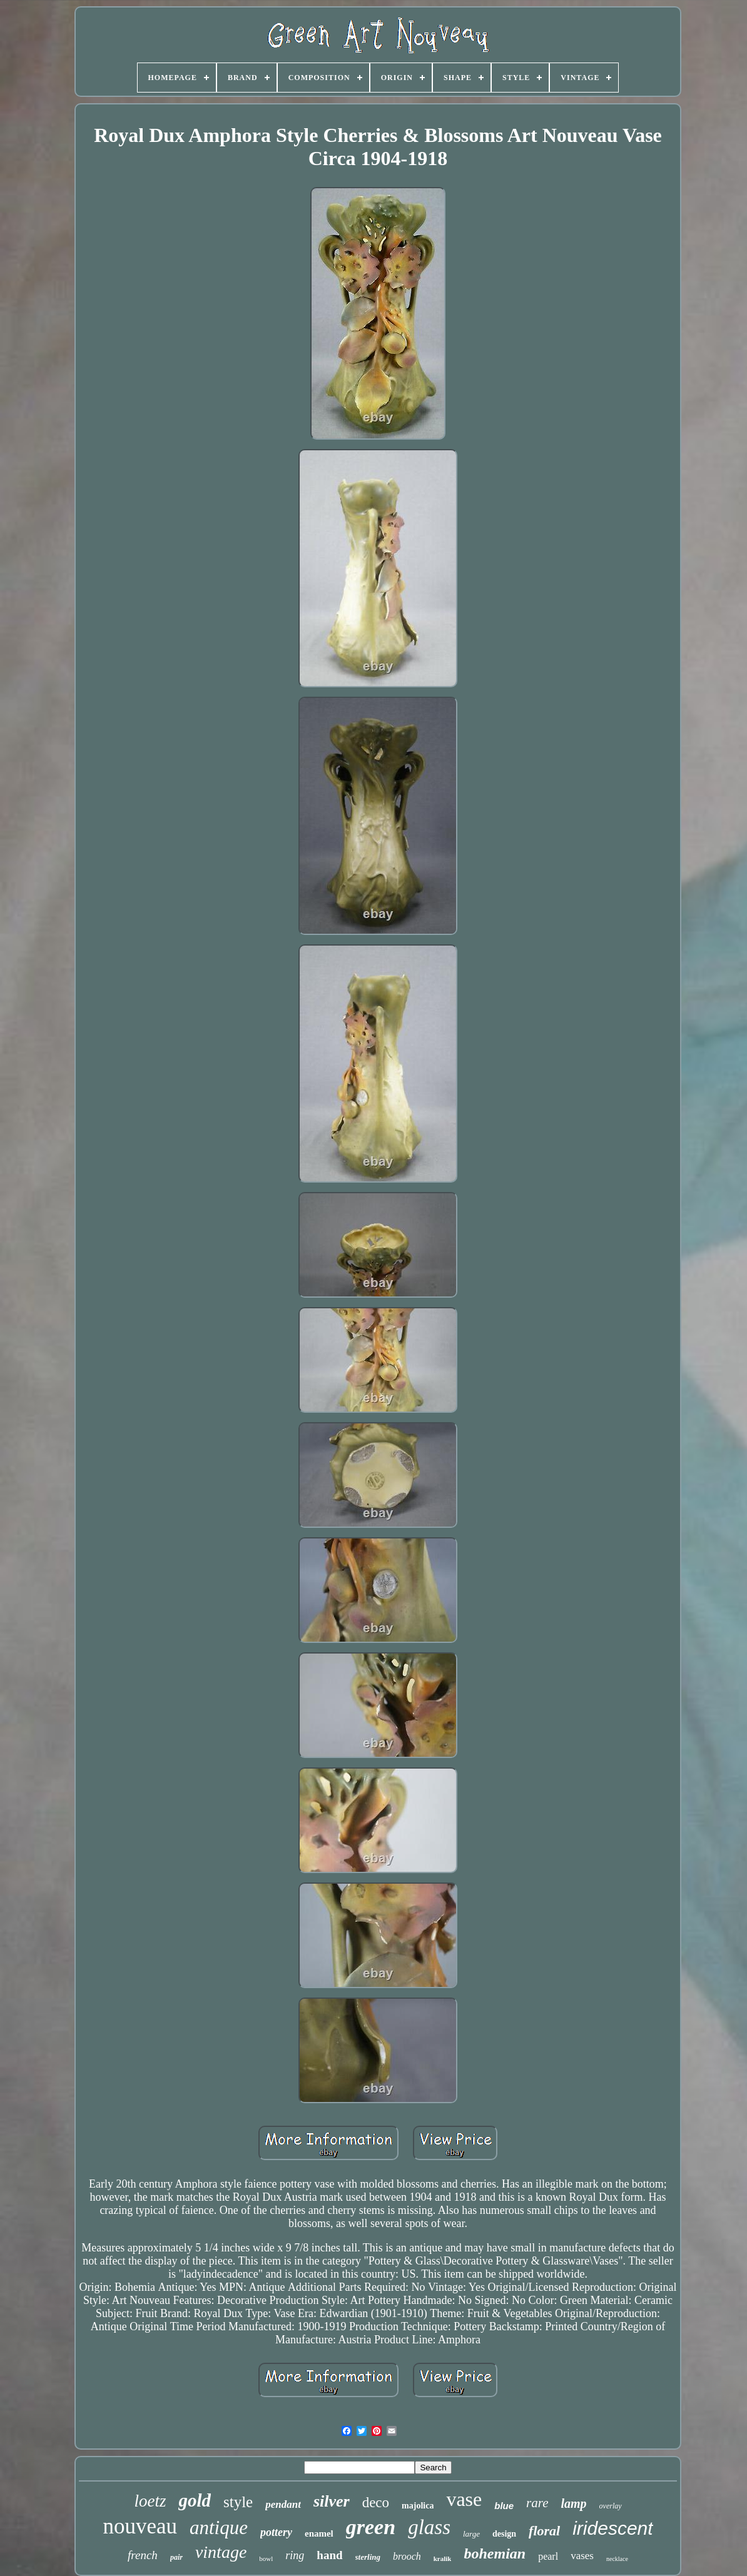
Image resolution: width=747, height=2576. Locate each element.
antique (219, 2527)
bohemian (495, 2553)
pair (176, 2557)
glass (429, 2527)
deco (375, 2502)
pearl (548, 2556)
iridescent (612, 2528)
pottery (276, 2532)
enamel (319, 2533)
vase (464, 2499)
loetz (150, 2501)
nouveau (140, 2526)
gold (194, 2500)
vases (582, 2556)
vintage (220, 2552)
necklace (617, 2558)
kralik (443, 2558)
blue (504, 2505)
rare (537, 2502)
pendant (283, 2504)
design (504, 2533)
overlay (610, 2506)
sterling (367, 2557)
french (143, 2555)
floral (544, 2530)
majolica (418, 2505)
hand (329, 2555)
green (370, 2526)
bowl (266, 2558)
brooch (407, 2556)
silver (331, 2501)
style (238, 2501)
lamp (573, 2503)
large (471, 2533)
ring (294, 2555)
